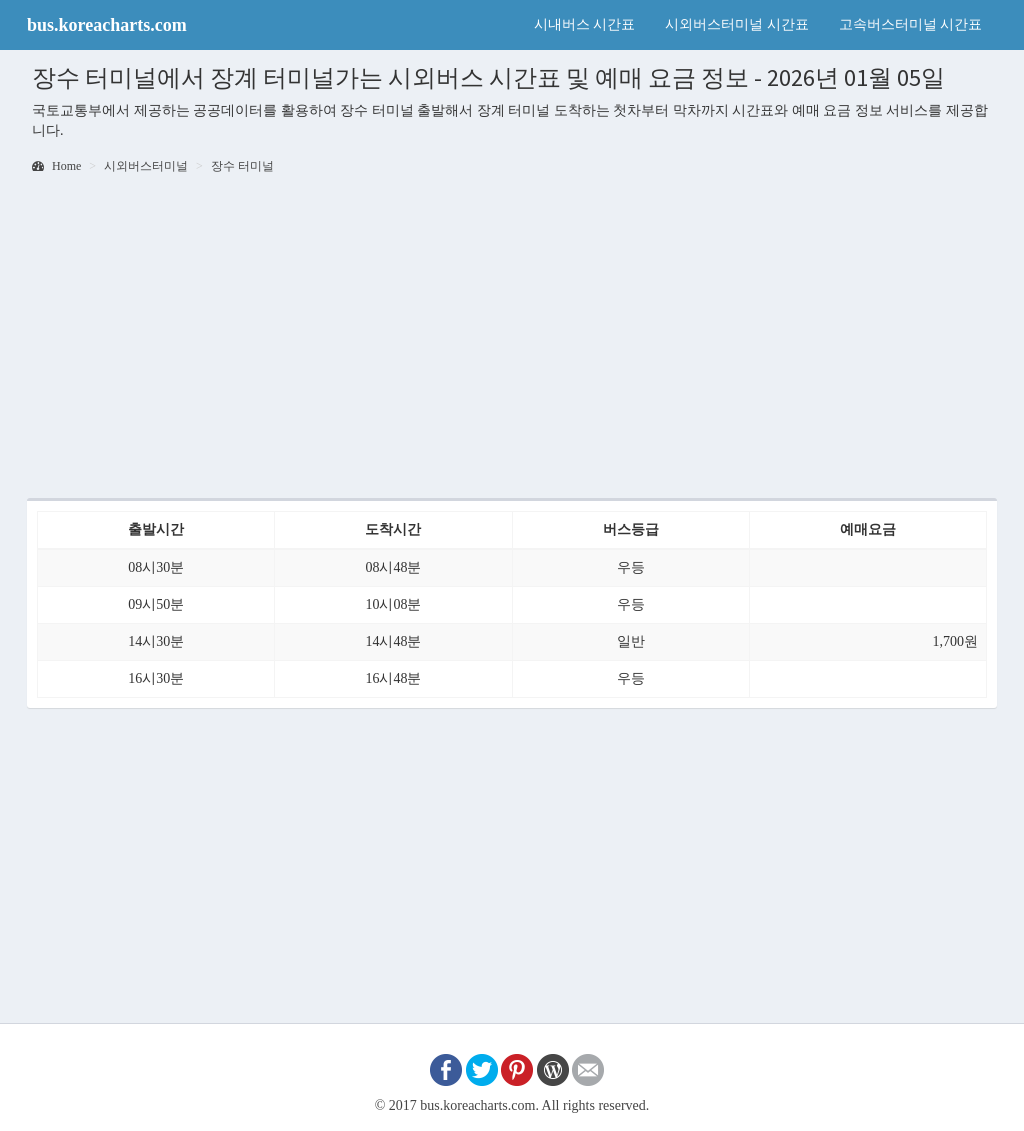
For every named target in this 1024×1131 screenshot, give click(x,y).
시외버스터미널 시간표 (737, 24)
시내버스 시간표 (585, 24)
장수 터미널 (242, 166)
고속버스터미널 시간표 (911, 24)
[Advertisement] (512, 338)
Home (56, 166)
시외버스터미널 (146, 166)
